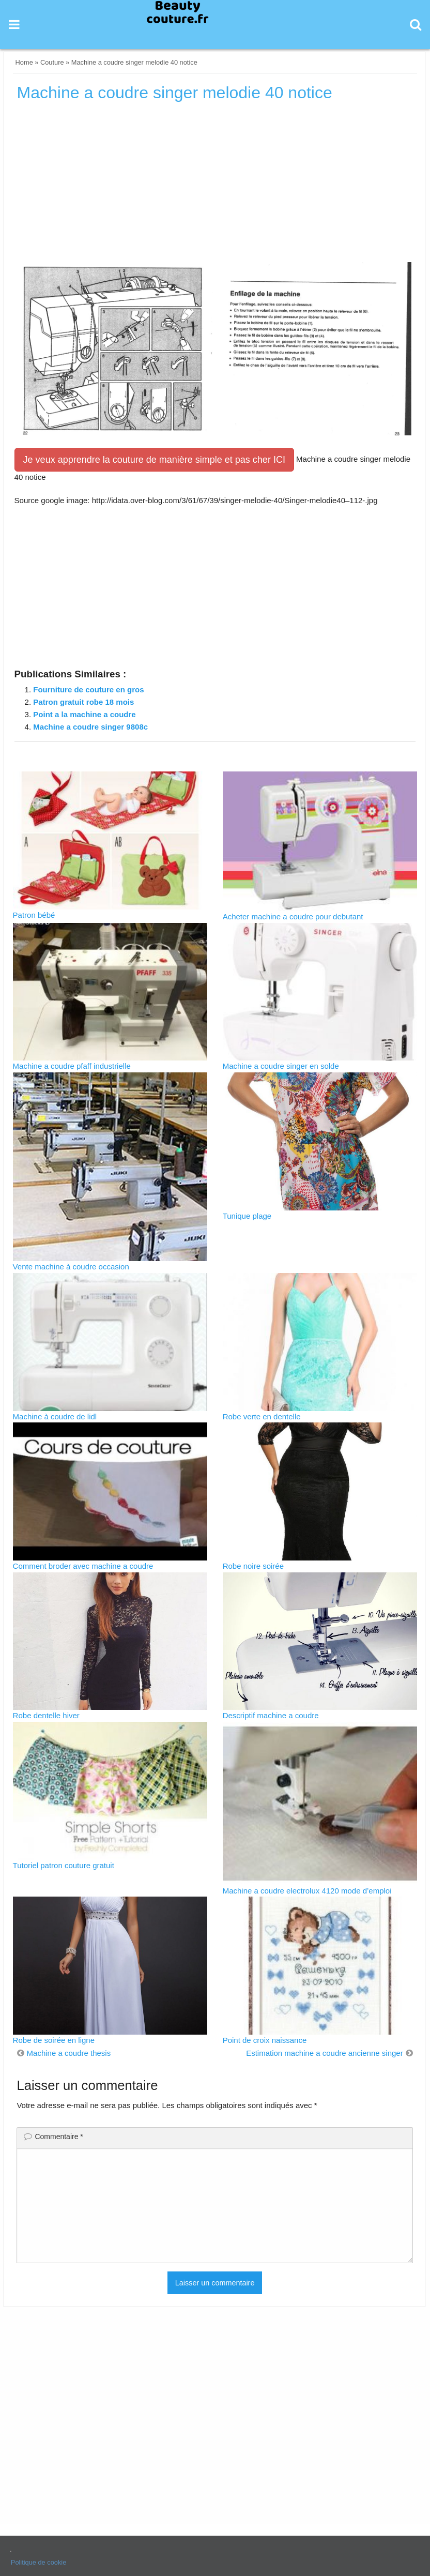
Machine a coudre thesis (69, 2053)
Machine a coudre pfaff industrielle (72, 1066)
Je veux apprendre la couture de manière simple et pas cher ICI (154, 459)
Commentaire (59, 2136)
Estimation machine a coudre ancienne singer (324, 2053)
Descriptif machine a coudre (271, 1715)
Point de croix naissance (265, 2040)
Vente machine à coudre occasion (71, 1266)
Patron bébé (34, 915)
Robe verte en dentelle (262, 1416)
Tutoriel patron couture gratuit (63, 1865)
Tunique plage (247, 1215)
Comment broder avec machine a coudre (83, 1566)
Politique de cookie (38, 2562)
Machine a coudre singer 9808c (90, 726)
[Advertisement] (215, 185)
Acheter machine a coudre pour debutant (293, 916)
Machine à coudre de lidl (55, 1416)
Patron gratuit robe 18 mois (83, 702)
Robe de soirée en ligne (54, 2040)
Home (24, 62)
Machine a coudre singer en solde (281, 1066)
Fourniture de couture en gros (88, 689)
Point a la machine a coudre (84, 714)
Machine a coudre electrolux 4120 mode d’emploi (307, 1890)
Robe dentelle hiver (46, 1715)
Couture (52, 62)
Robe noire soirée (253, 1566)
